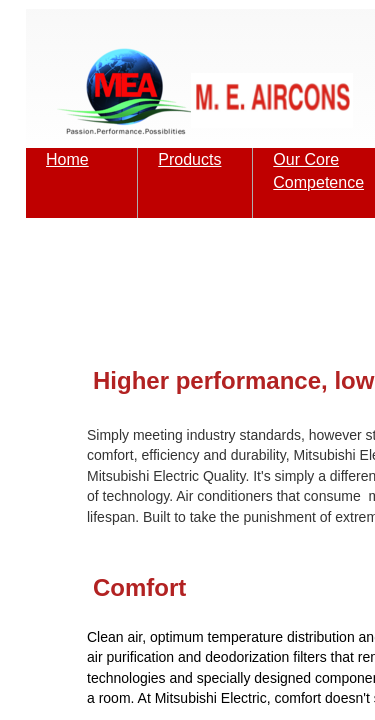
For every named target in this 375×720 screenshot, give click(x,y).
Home (67, 159)
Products (189, 159)
